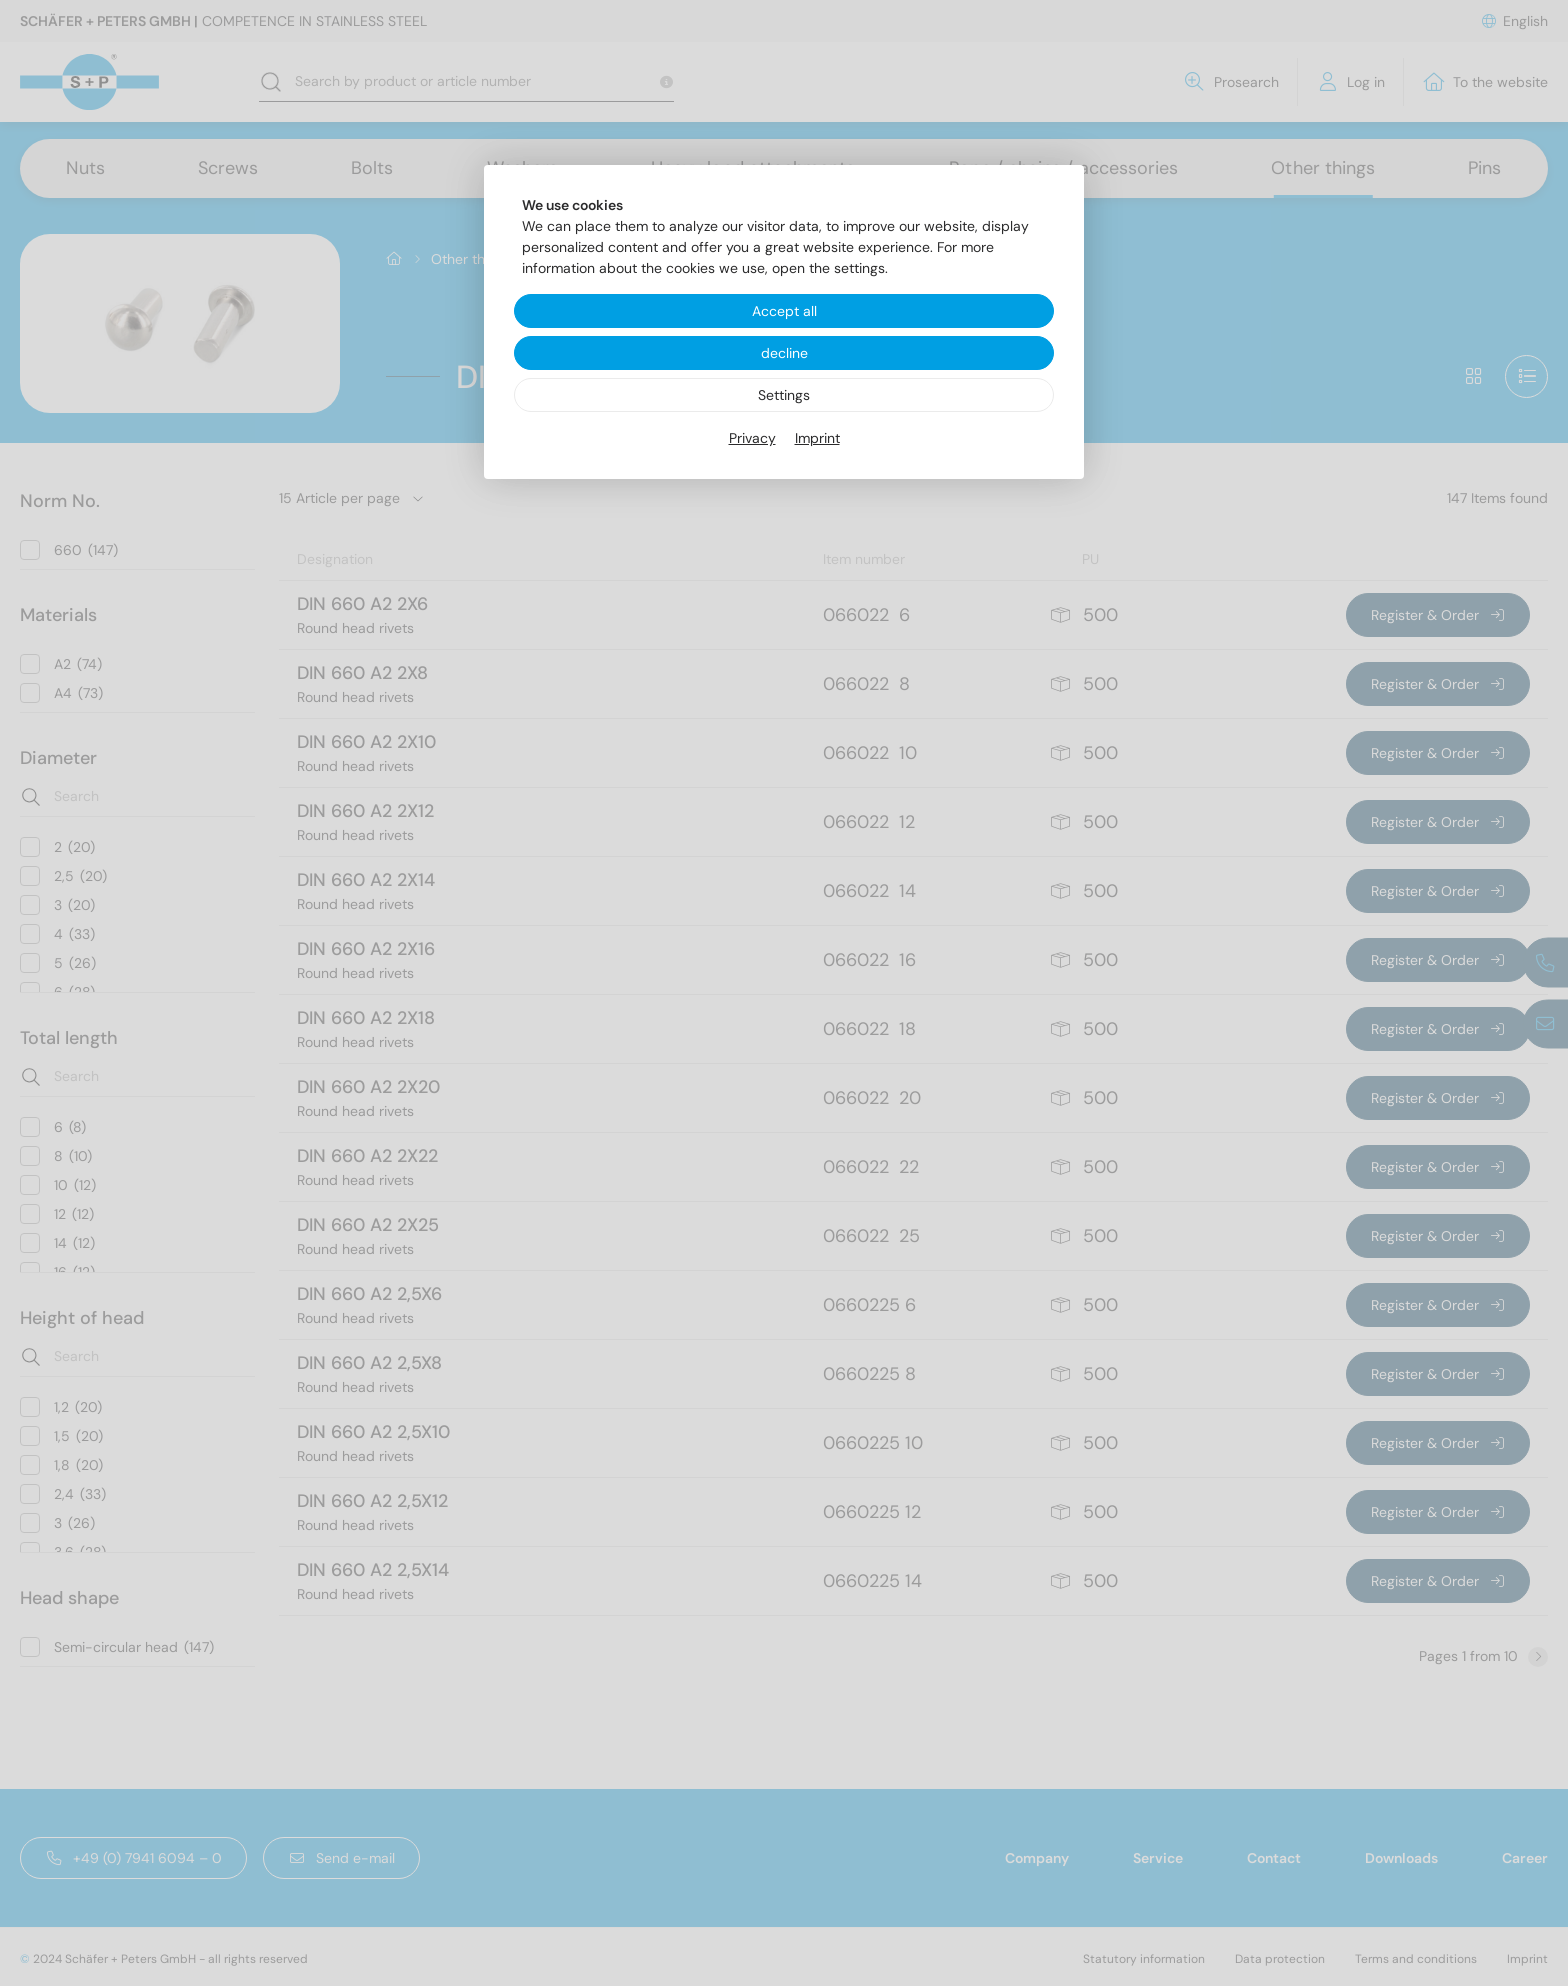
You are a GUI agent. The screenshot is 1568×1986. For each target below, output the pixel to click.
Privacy (752, 438)
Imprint (817, 438)
